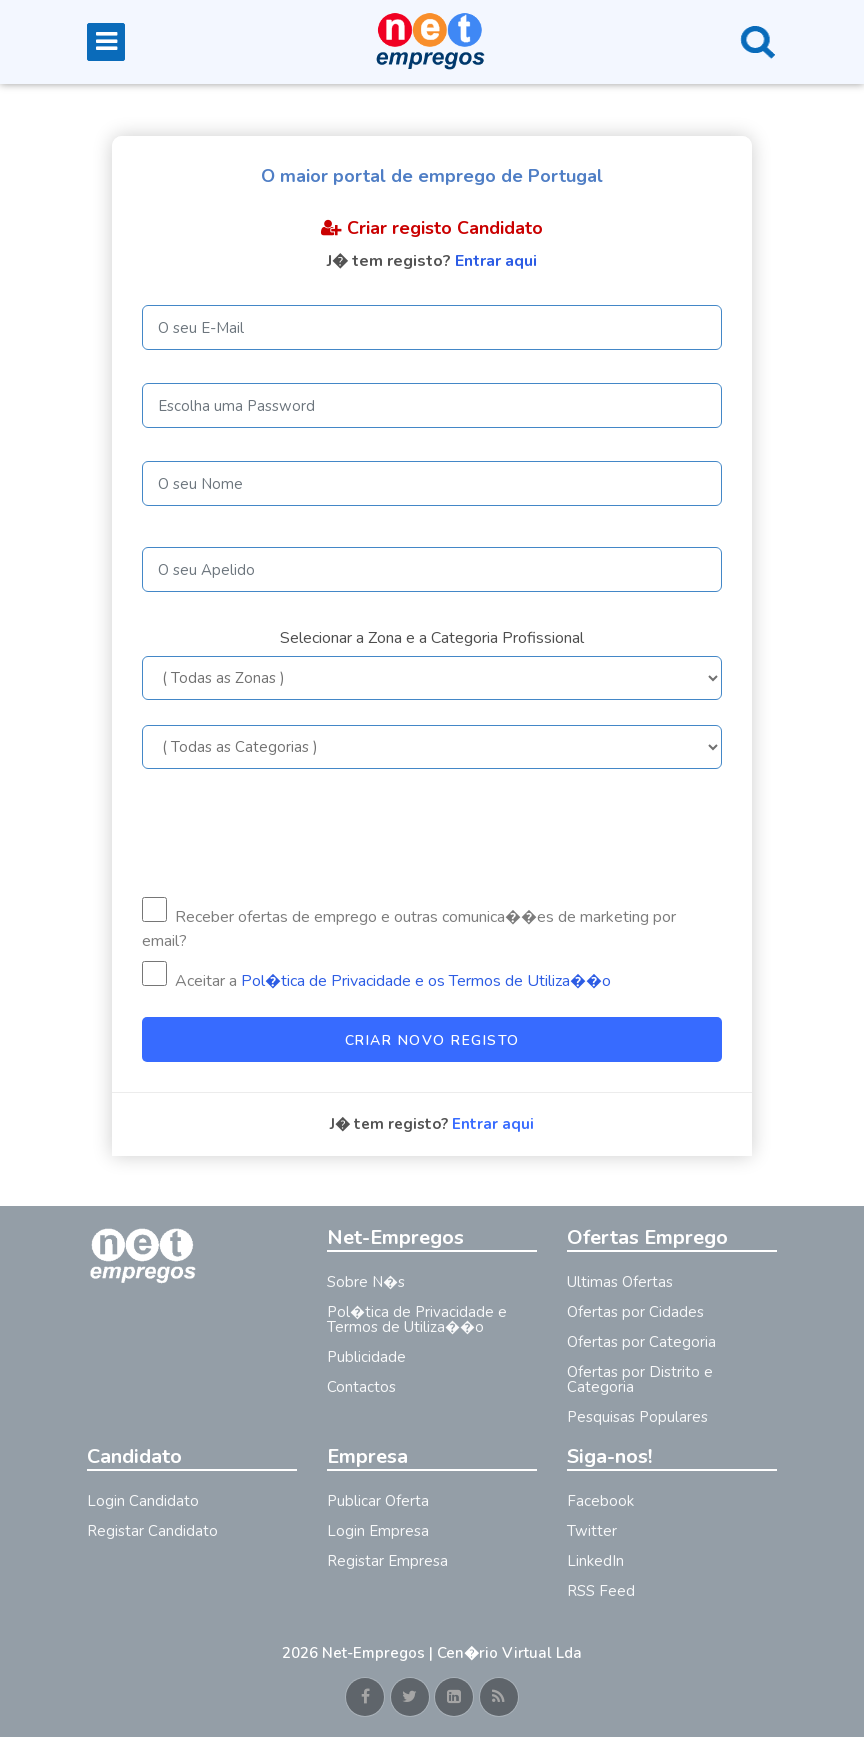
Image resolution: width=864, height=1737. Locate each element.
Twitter (592, 1531)
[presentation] (294, 833)
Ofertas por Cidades (635, 1312)
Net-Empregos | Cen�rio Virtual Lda (452, 1653)
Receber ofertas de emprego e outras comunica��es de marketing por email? (409, 924)
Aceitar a (376, 976)
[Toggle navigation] (106, 42)
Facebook (600, 1501)
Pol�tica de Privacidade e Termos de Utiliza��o (417, 1319)
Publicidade (366, 1357)
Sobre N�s (366, 1282)
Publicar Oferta (378, 1501)
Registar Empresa (387, 1561)
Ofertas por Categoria (641, 1342)
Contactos (361, 1387)
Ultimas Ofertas (620, 1282)
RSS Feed (601, 1591)
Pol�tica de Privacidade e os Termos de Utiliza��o (426, 981)
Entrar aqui (496, 261)
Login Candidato (143, 1501)
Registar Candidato (152, 1531)
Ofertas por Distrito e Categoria (640, 1379)
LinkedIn (595, 1561)
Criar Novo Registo (432, 1040)
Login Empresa (378, 1531)
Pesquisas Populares (637, 1417)
